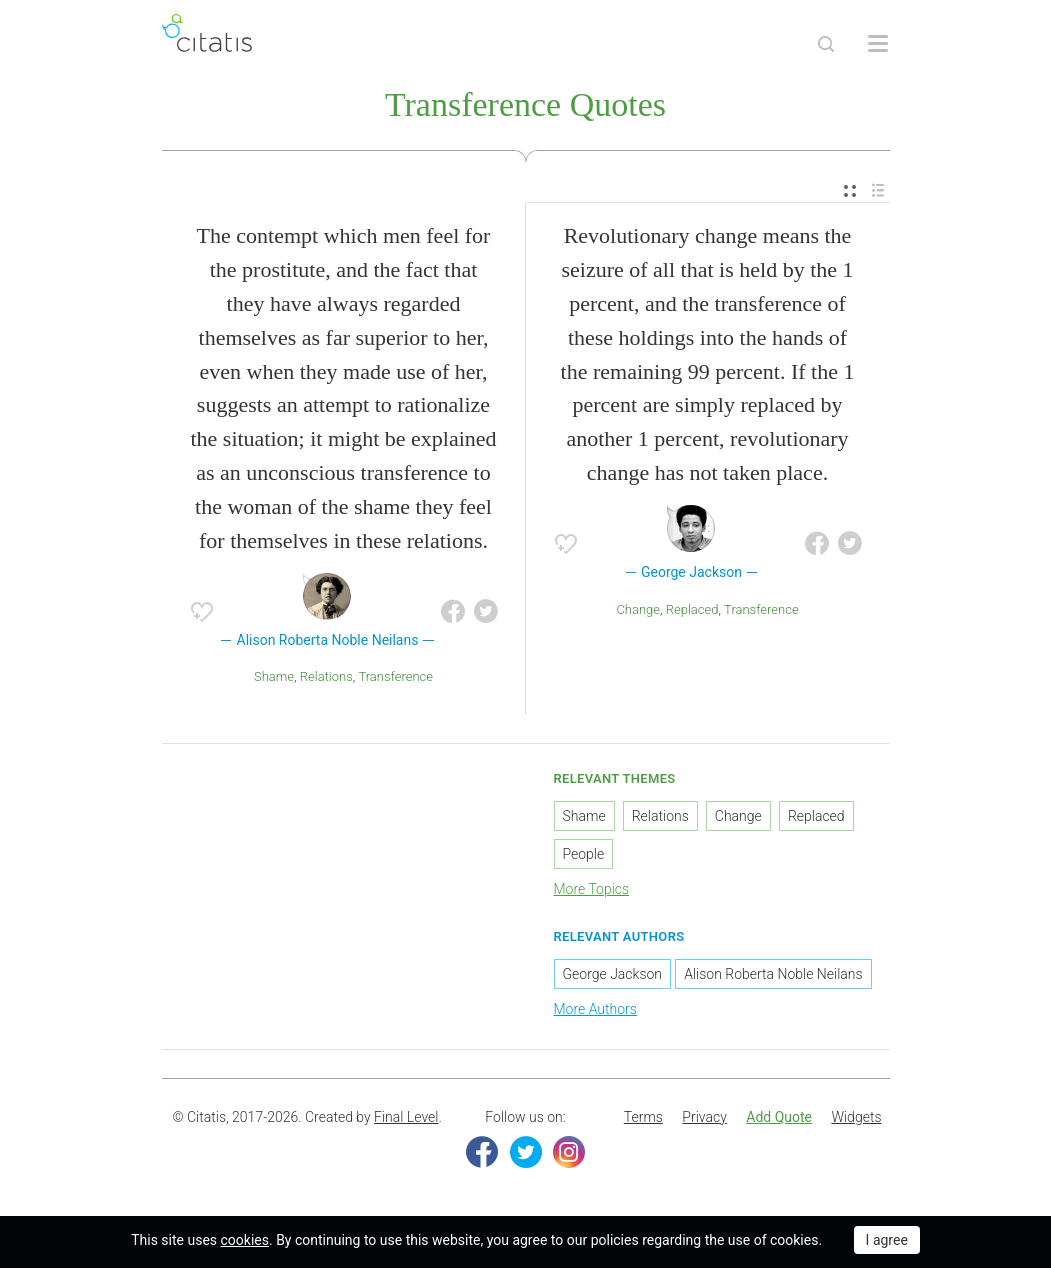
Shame (274, 676)
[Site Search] (826, 44)
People (584, 854)
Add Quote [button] (779, 1117)
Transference (395, 676)
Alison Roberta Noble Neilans (773, 974)
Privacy (704, 1117)
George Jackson (613, 974)
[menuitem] (850, 191)
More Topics (592, 889)
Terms (643, 1117)
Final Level (406, 1117)
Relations (326, 676)
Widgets (856, 1117)
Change (638, 609)
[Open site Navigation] (878, 44)
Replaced (692, 609)
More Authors (595, 1009)
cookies (245, 1240)
